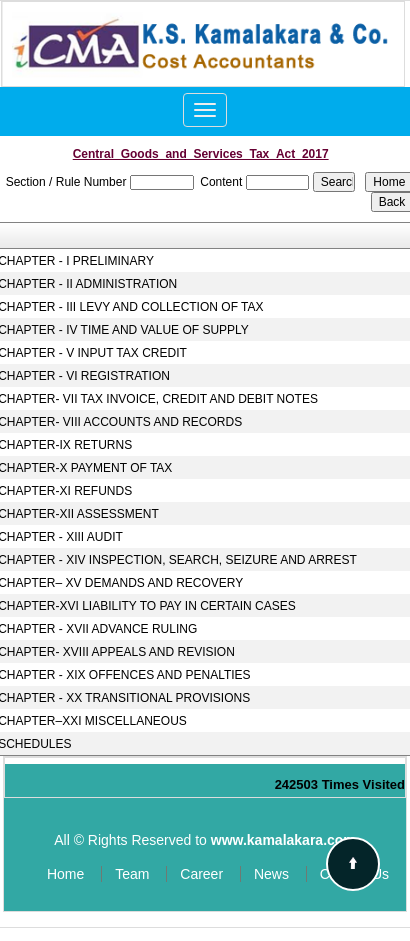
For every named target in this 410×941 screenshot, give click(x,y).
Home (65, 874)
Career (201, 874)
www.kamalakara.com (283, 840)
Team (132, 874)
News (271, 874)
